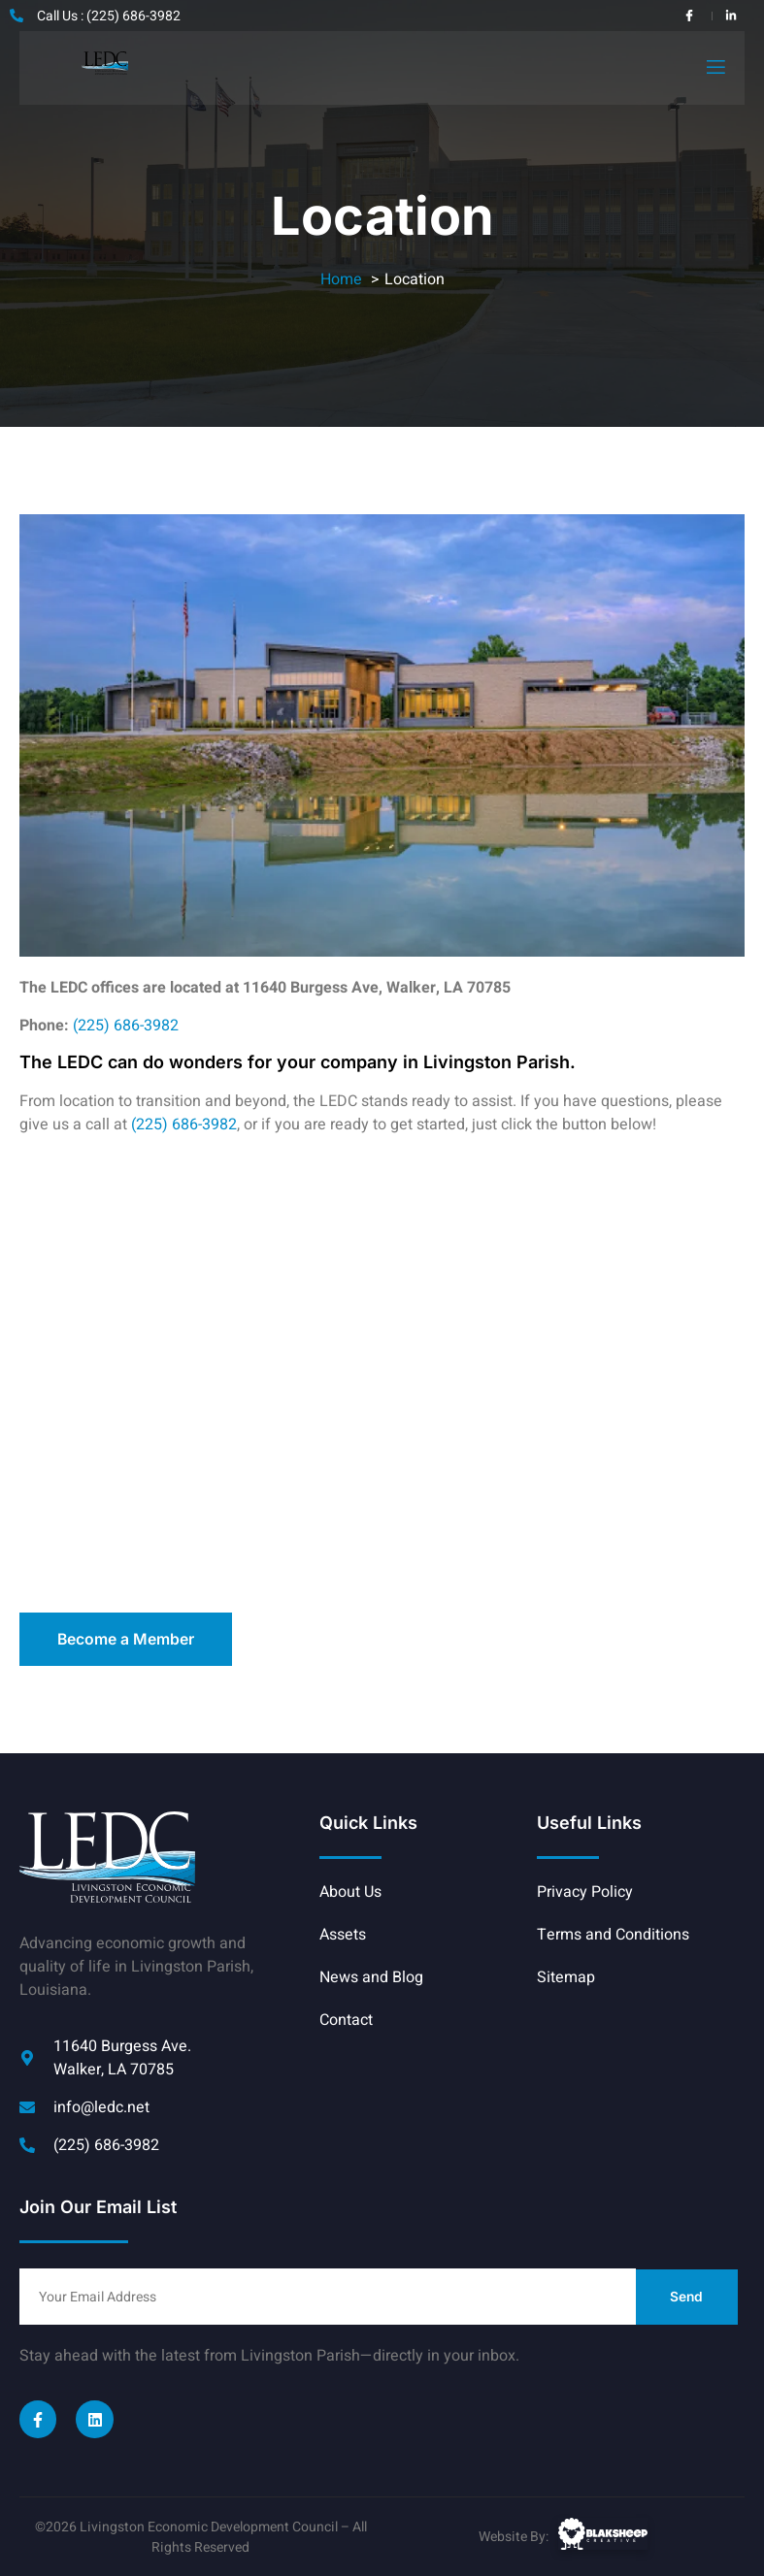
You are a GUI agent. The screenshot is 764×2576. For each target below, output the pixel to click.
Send (687, 2296)
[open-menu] (714, 67)
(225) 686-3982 (126, 1024)
